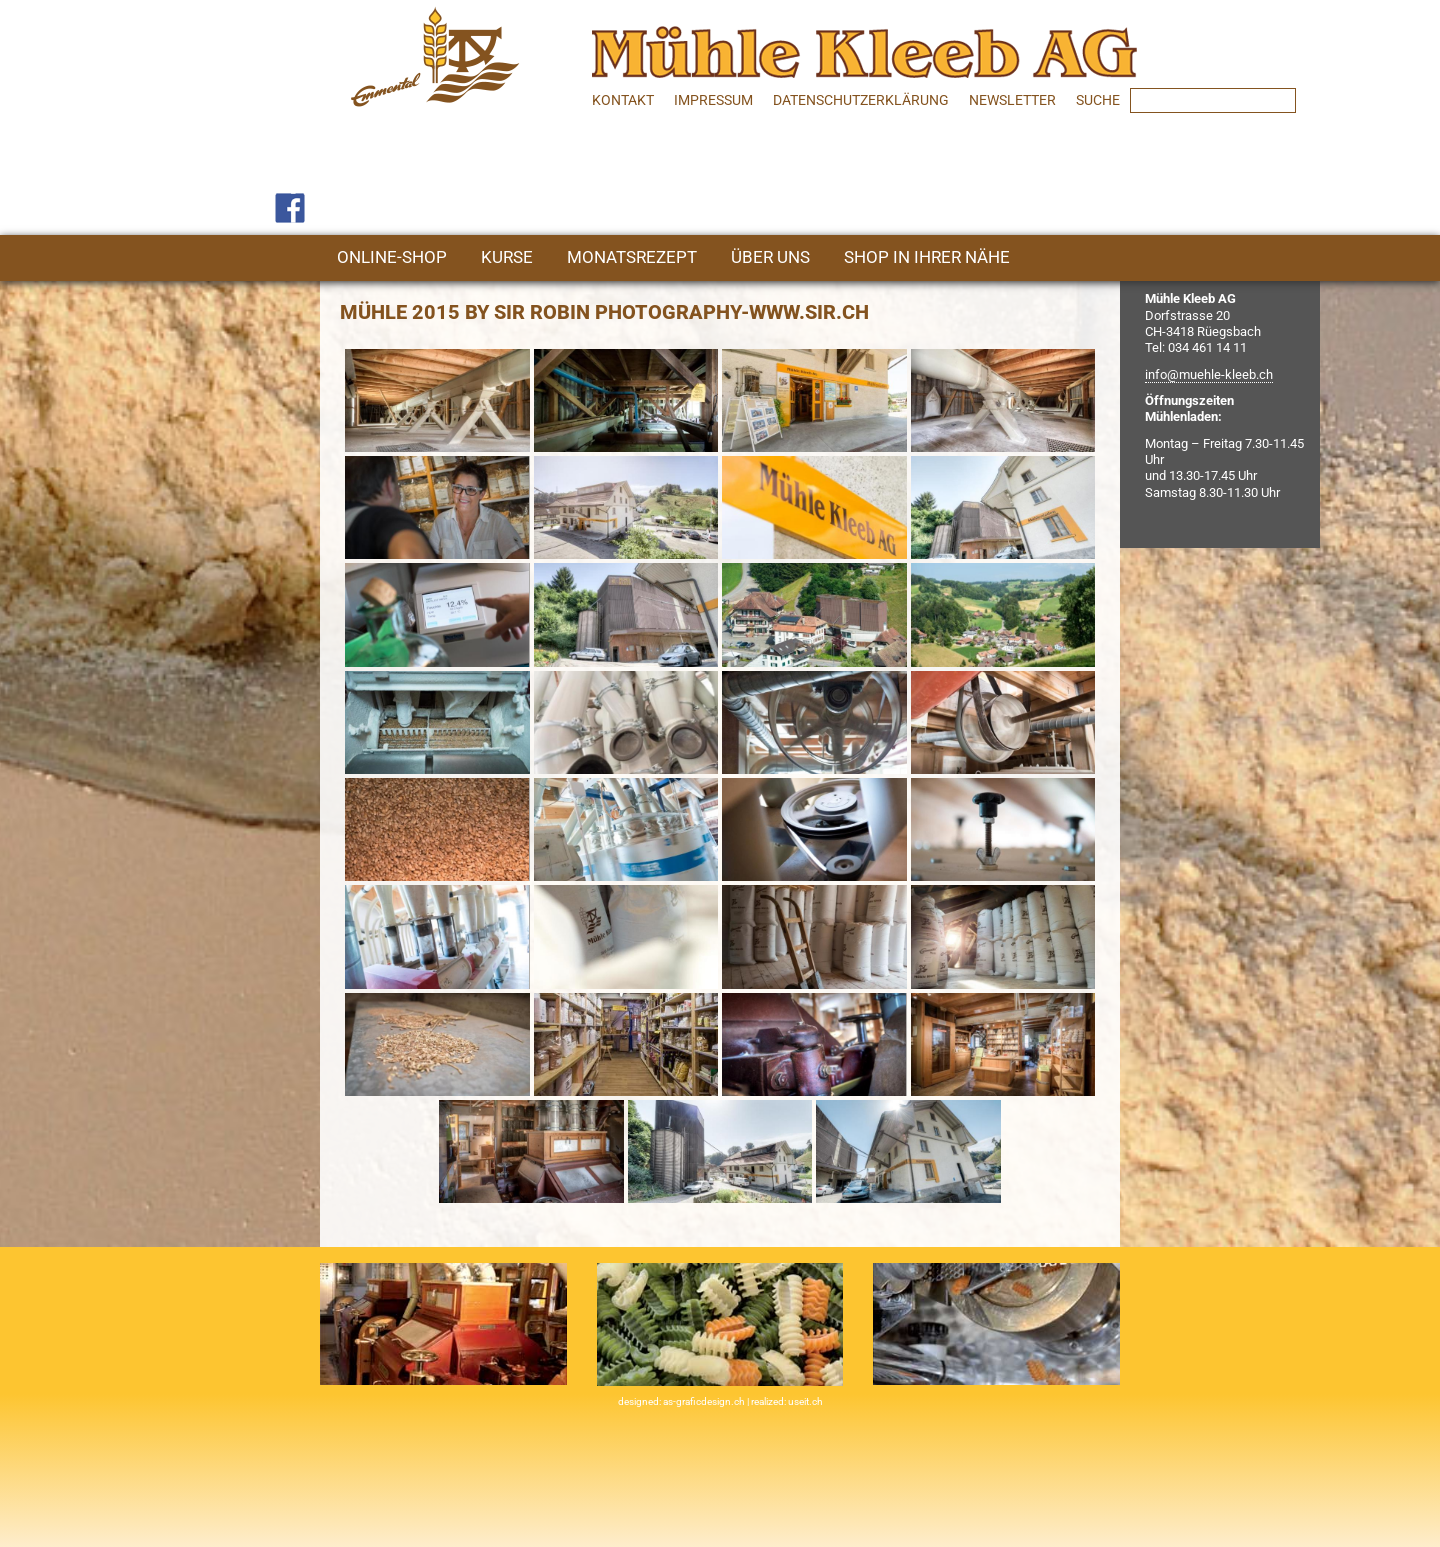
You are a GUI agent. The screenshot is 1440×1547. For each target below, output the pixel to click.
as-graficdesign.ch (705, 1401)
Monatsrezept (632, 257)
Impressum (713, 100)
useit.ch (805, 1401)
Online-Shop (392, 257)
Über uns (770, 257)
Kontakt (623, 100)
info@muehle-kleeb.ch (1209, 374)
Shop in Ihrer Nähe (927, 257)
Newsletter (1012, 100)
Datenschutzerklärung (861, 100)
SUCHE (1098, 100)
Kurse (507, 257)
